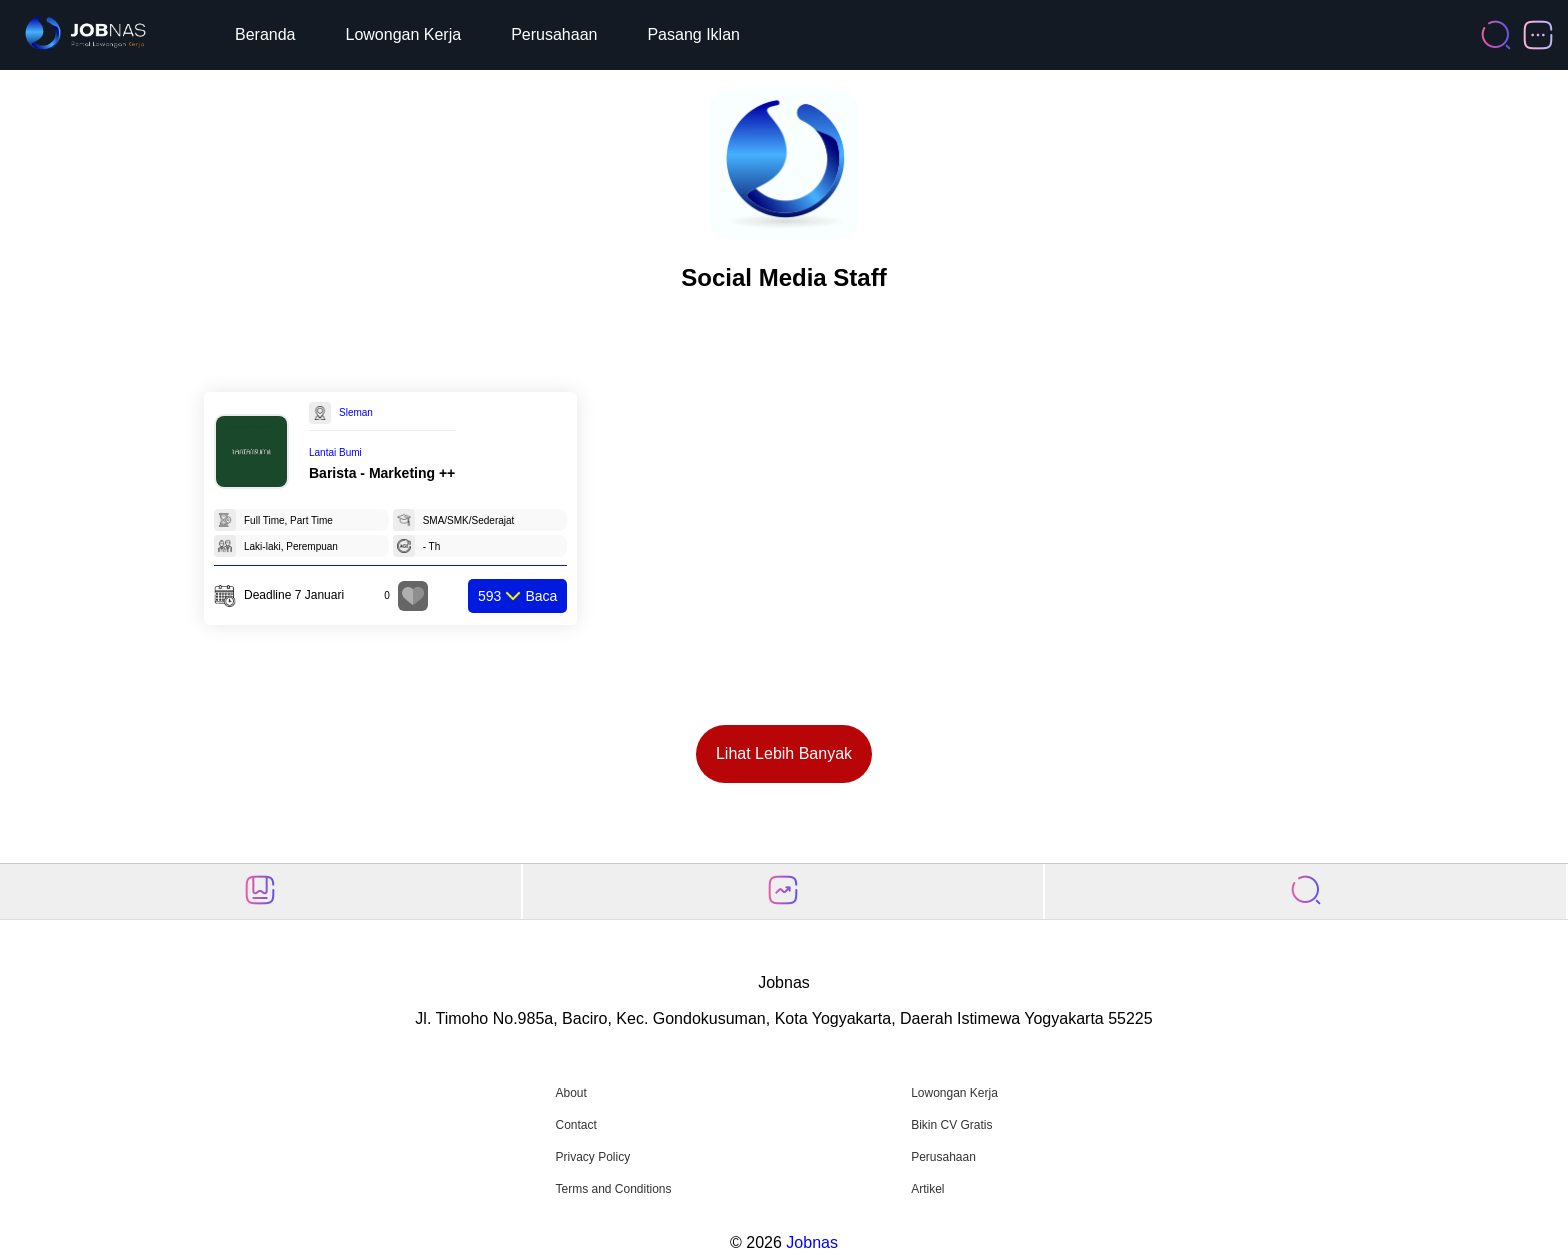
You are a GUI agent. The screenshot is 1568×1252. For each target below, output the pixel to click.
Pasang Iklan (693, 34)
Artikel (927, 1189)
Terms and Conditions (613, 1189)
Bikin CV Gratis (951, 1125)
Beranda (265, 34)
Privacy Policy (592, 1157)
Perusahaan (554, 34)
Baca (517, 596)
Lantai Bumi (335, 452)
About (570, 1093)
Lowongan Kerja (404, 34)
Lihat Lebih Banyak (784, 753)
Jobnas (812, 1242)
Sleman (356, 412)
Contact (575, 1125)
